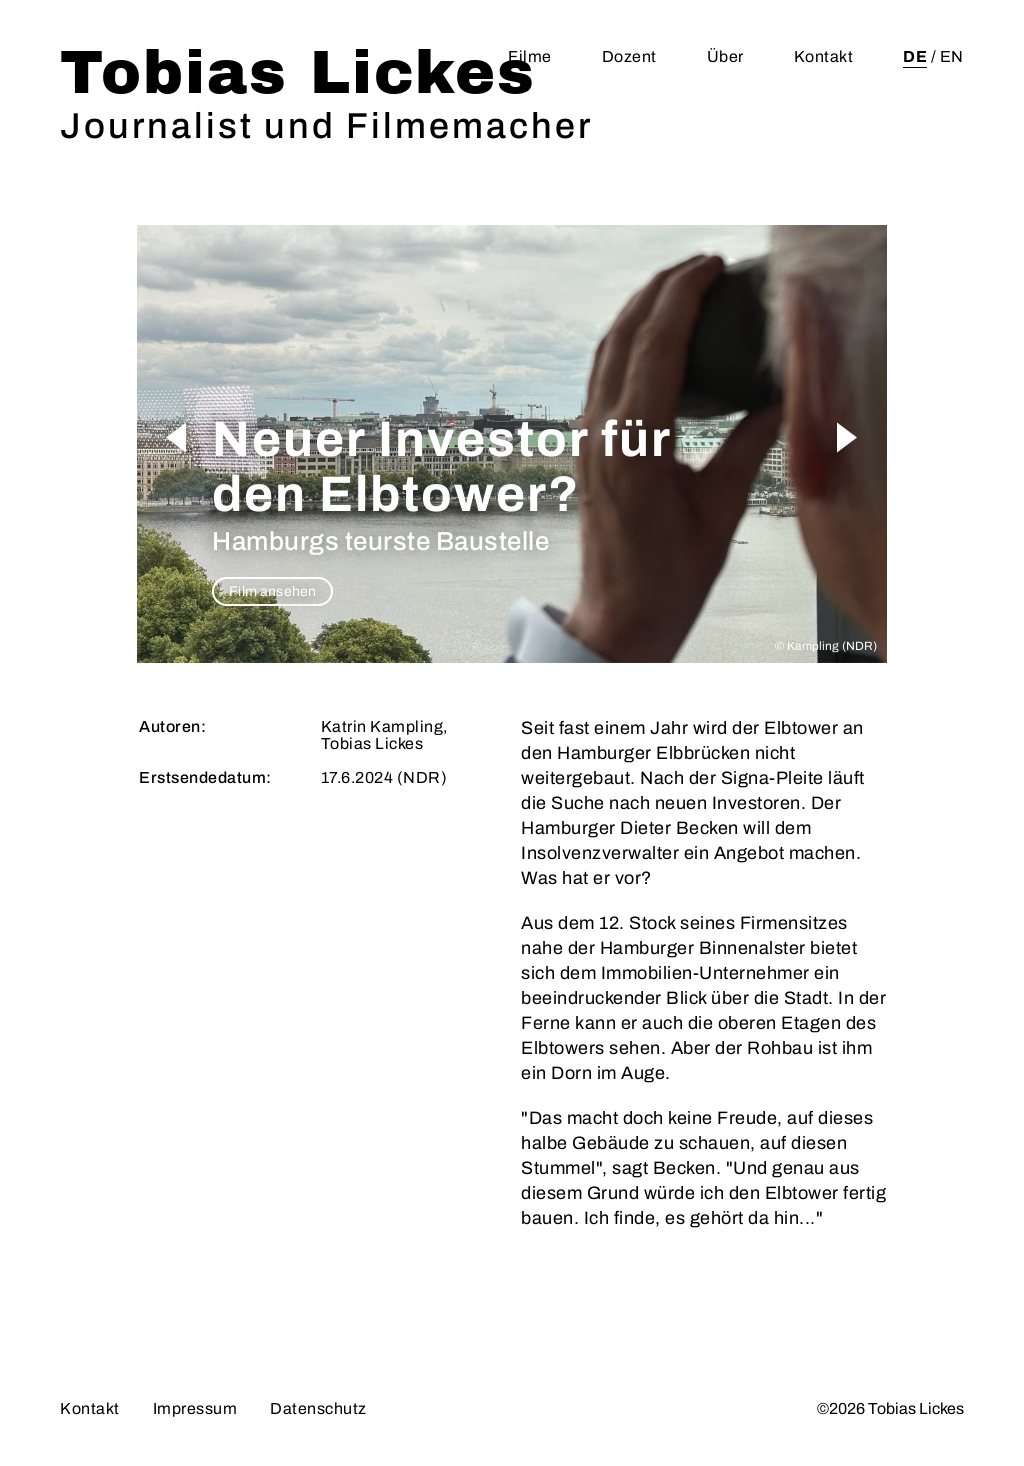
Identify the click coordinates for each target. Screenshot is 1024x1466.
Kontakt (824, 56)
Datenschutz (318, 1408)
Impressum (195, 1408)
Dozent (629, 56)
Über (725, 56)
